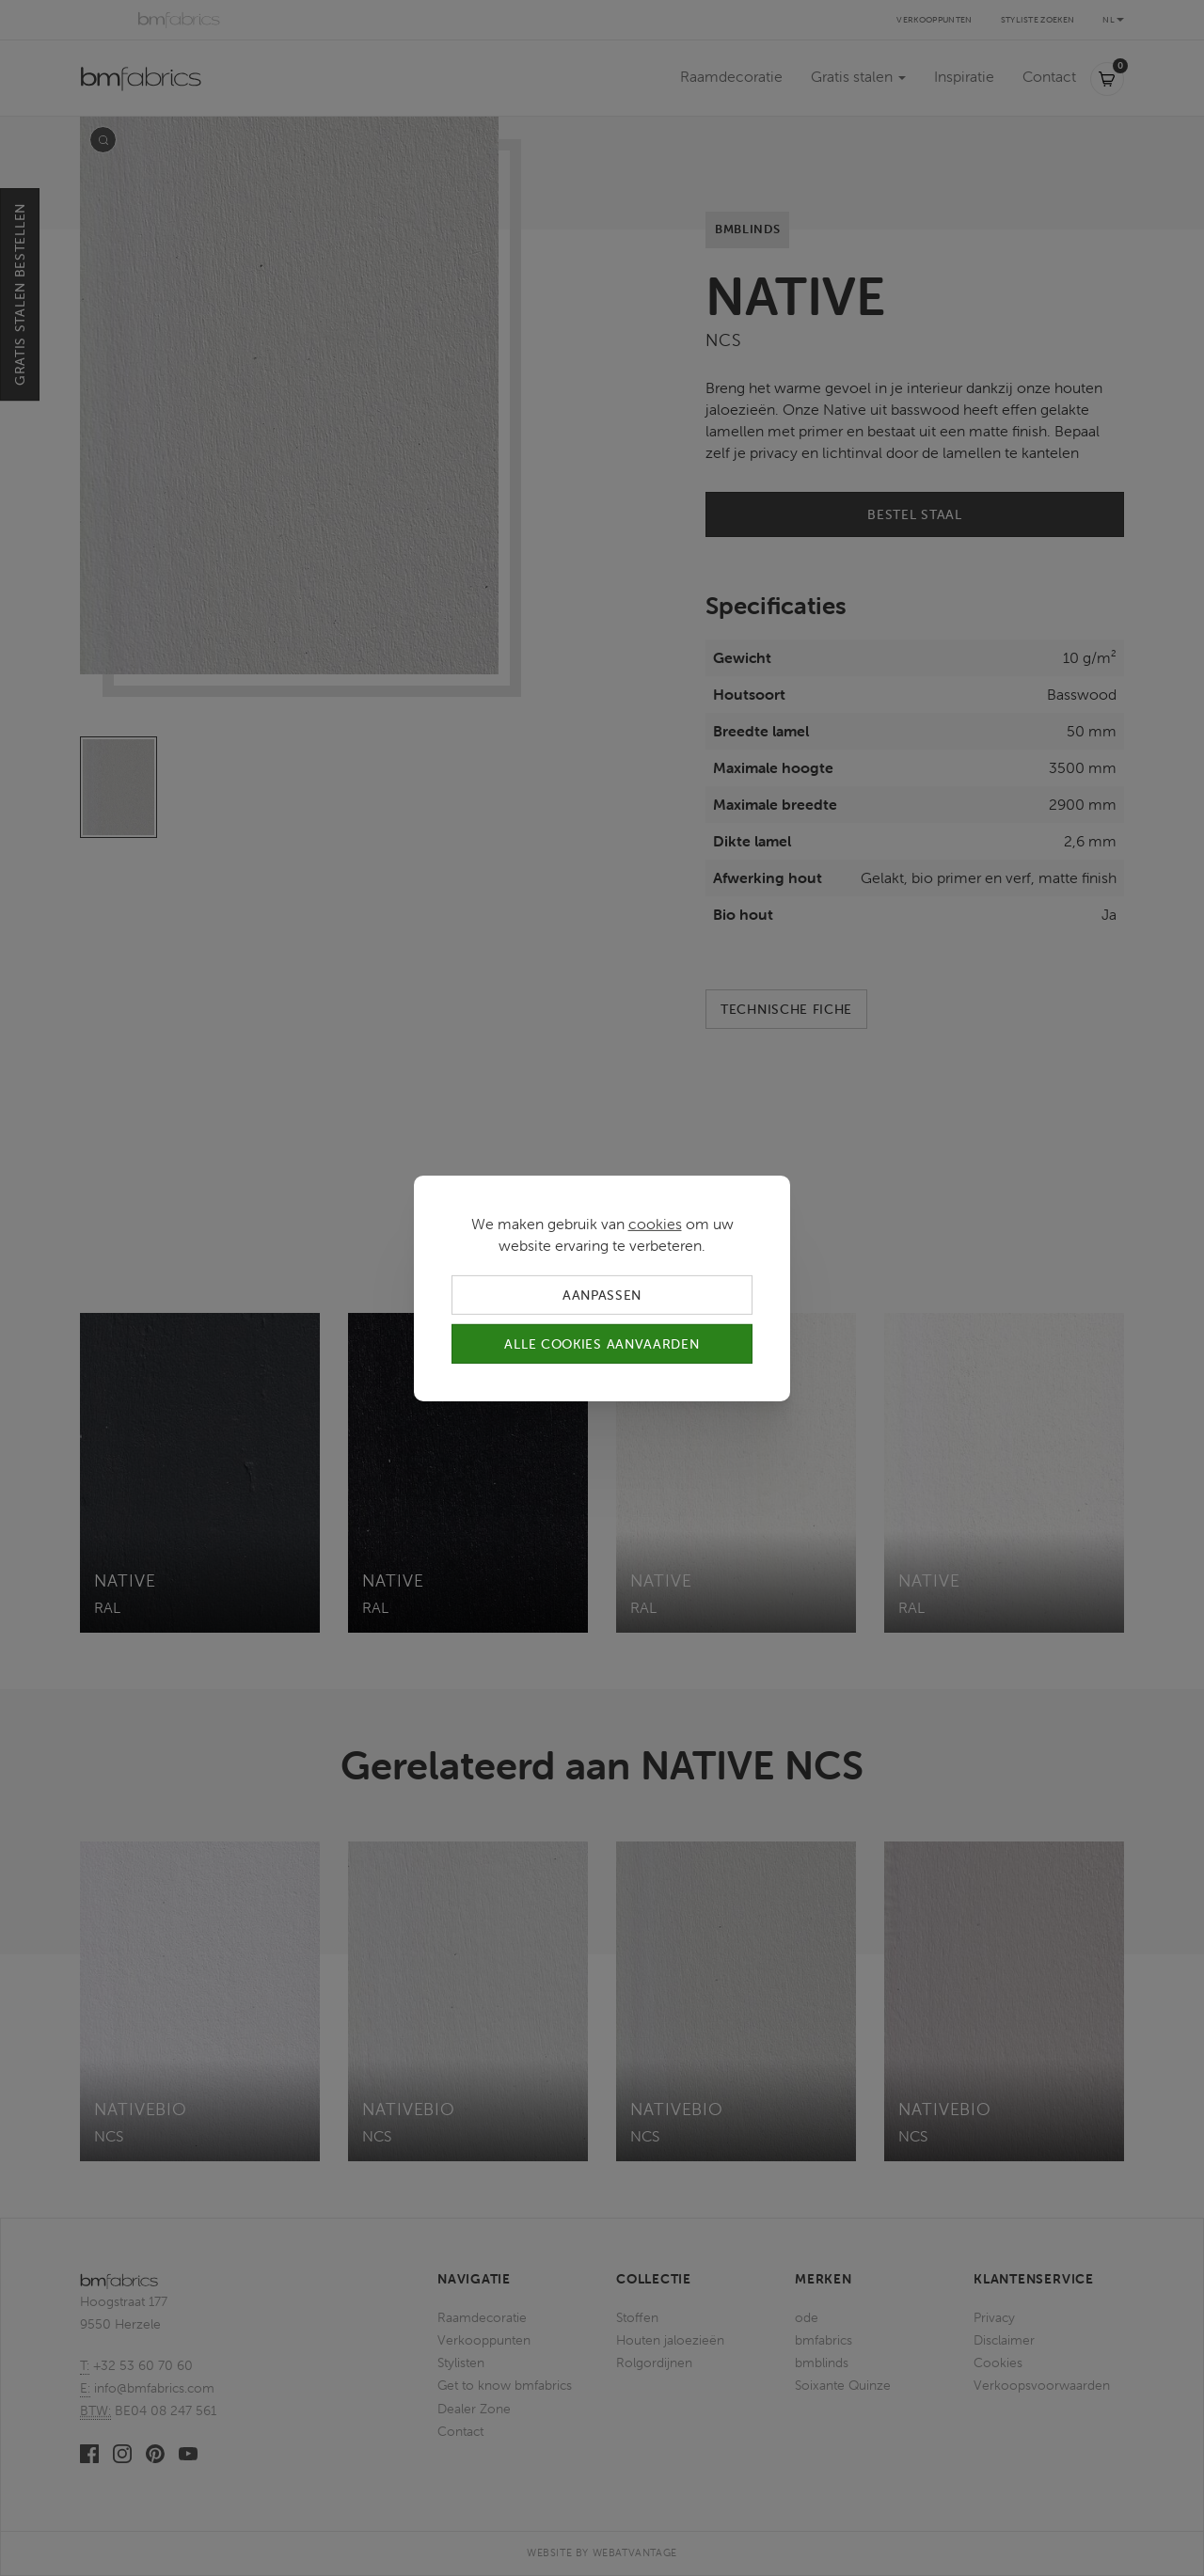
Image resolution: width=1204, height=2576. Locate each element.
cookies (655, 1222)
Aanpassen (602, 1294)
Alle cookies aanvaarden (601, 1343)
